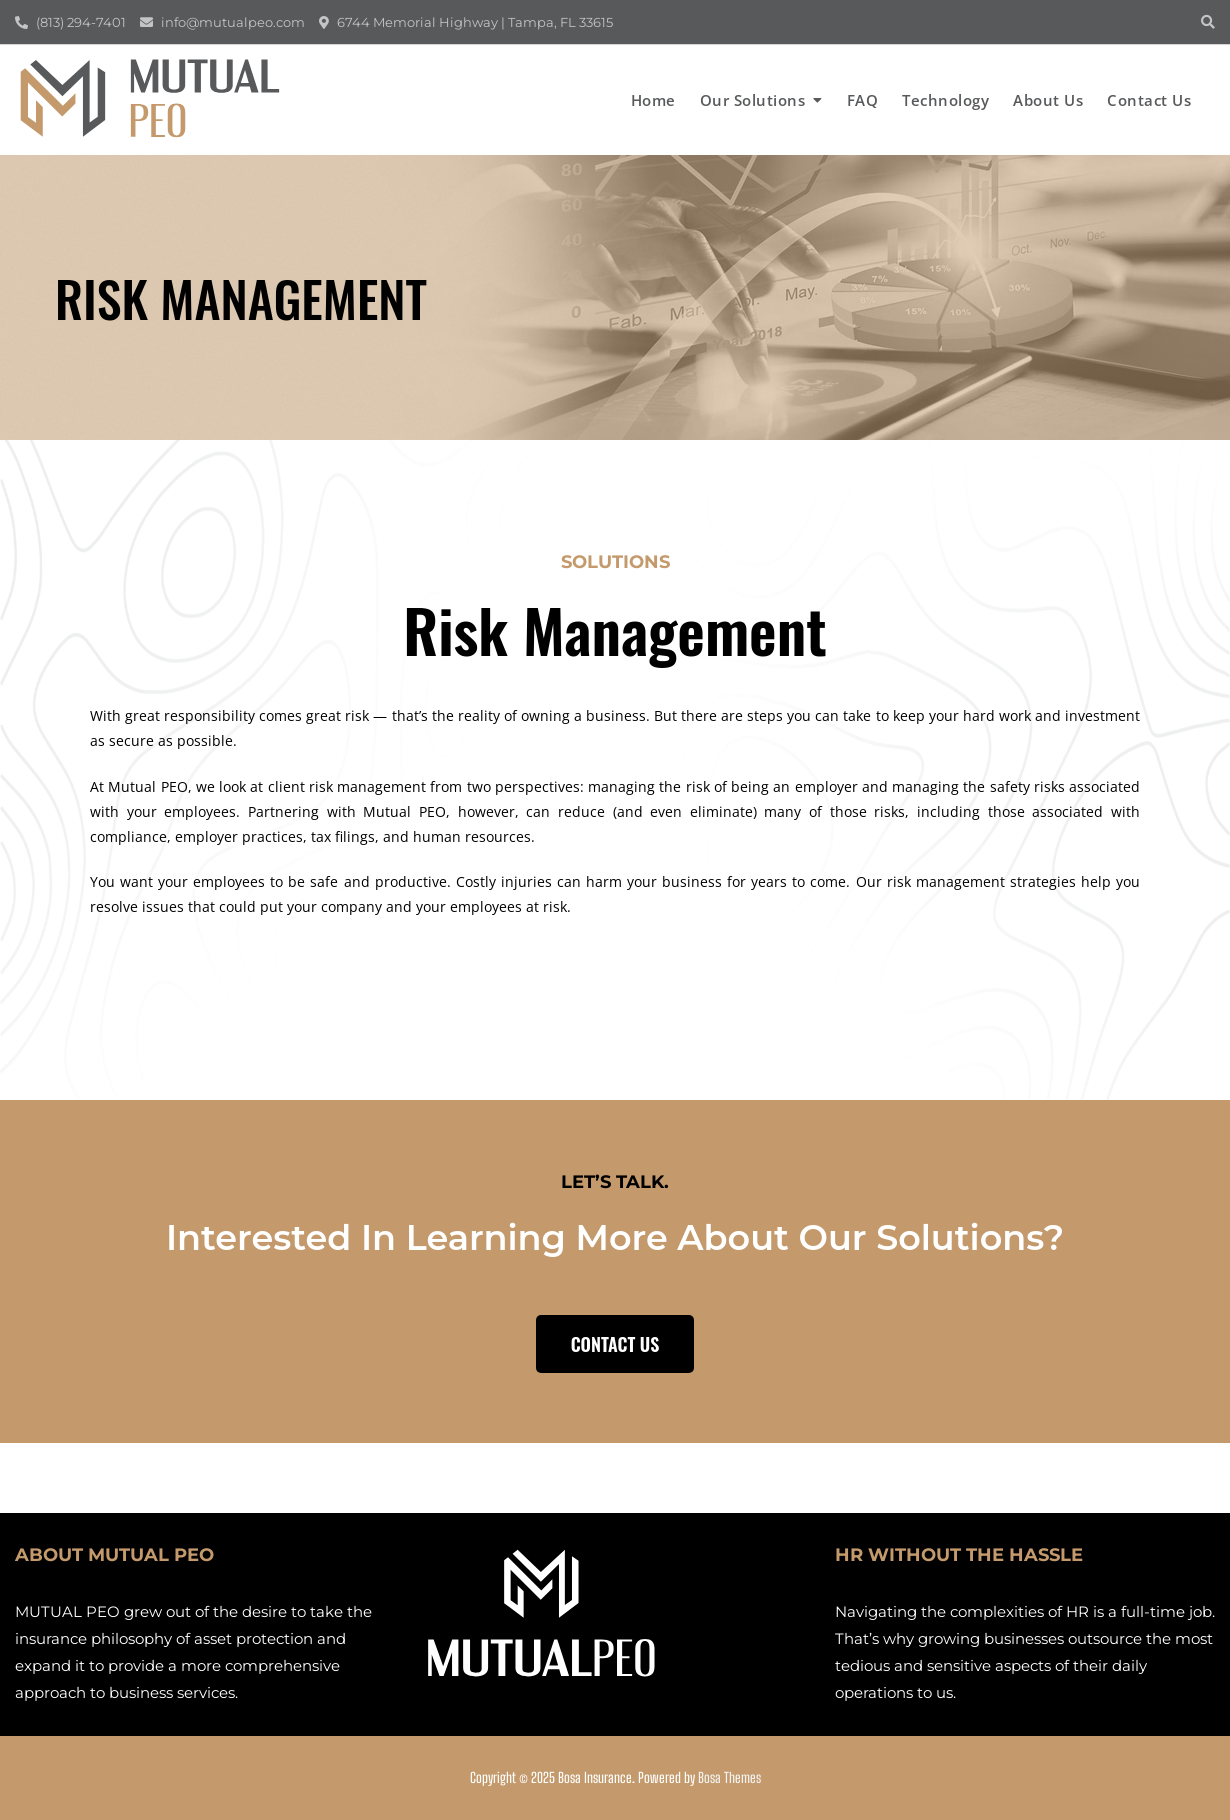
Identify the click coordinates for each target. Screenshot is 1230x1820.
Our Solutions (753, 100)
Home (653, 100)
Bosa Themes (729, 1777)
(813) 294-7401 (70, 22)
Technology (945, 100)
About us (1048, 100)
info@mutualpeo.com (222, 22)
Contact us (1149, 100)
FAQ (863, 100)
